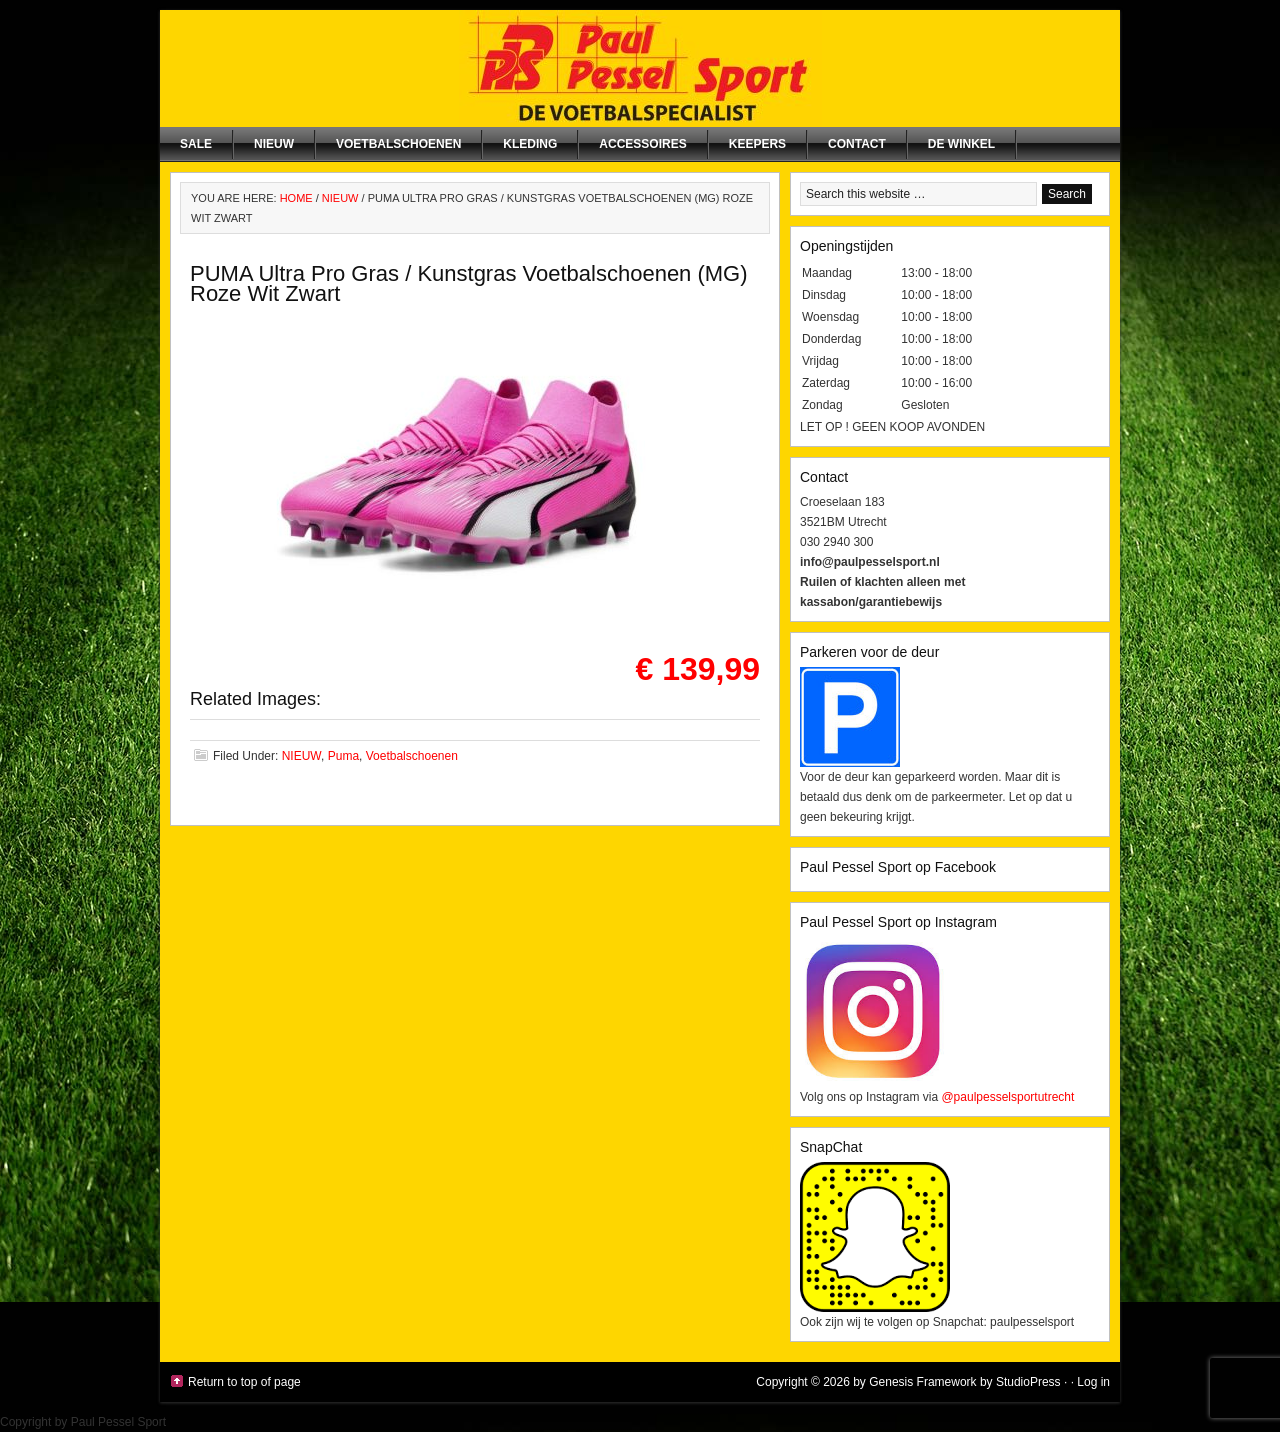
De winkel (961, 144)
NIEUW (274, 144)
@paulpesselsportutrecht (1007, 1097)
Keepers (757, 144)
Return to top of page (244, 1382)
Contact (857, 144)
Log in (1093, 1382)
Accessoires (642, 144)
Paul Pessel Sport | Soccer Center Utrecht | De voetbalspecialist (640, 68)
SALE (196, 144)
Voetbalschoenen (398, 144)
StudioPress (1028, 1382)
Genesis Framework (922, 1382)
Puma (343, 756)
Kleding (530, 144)
